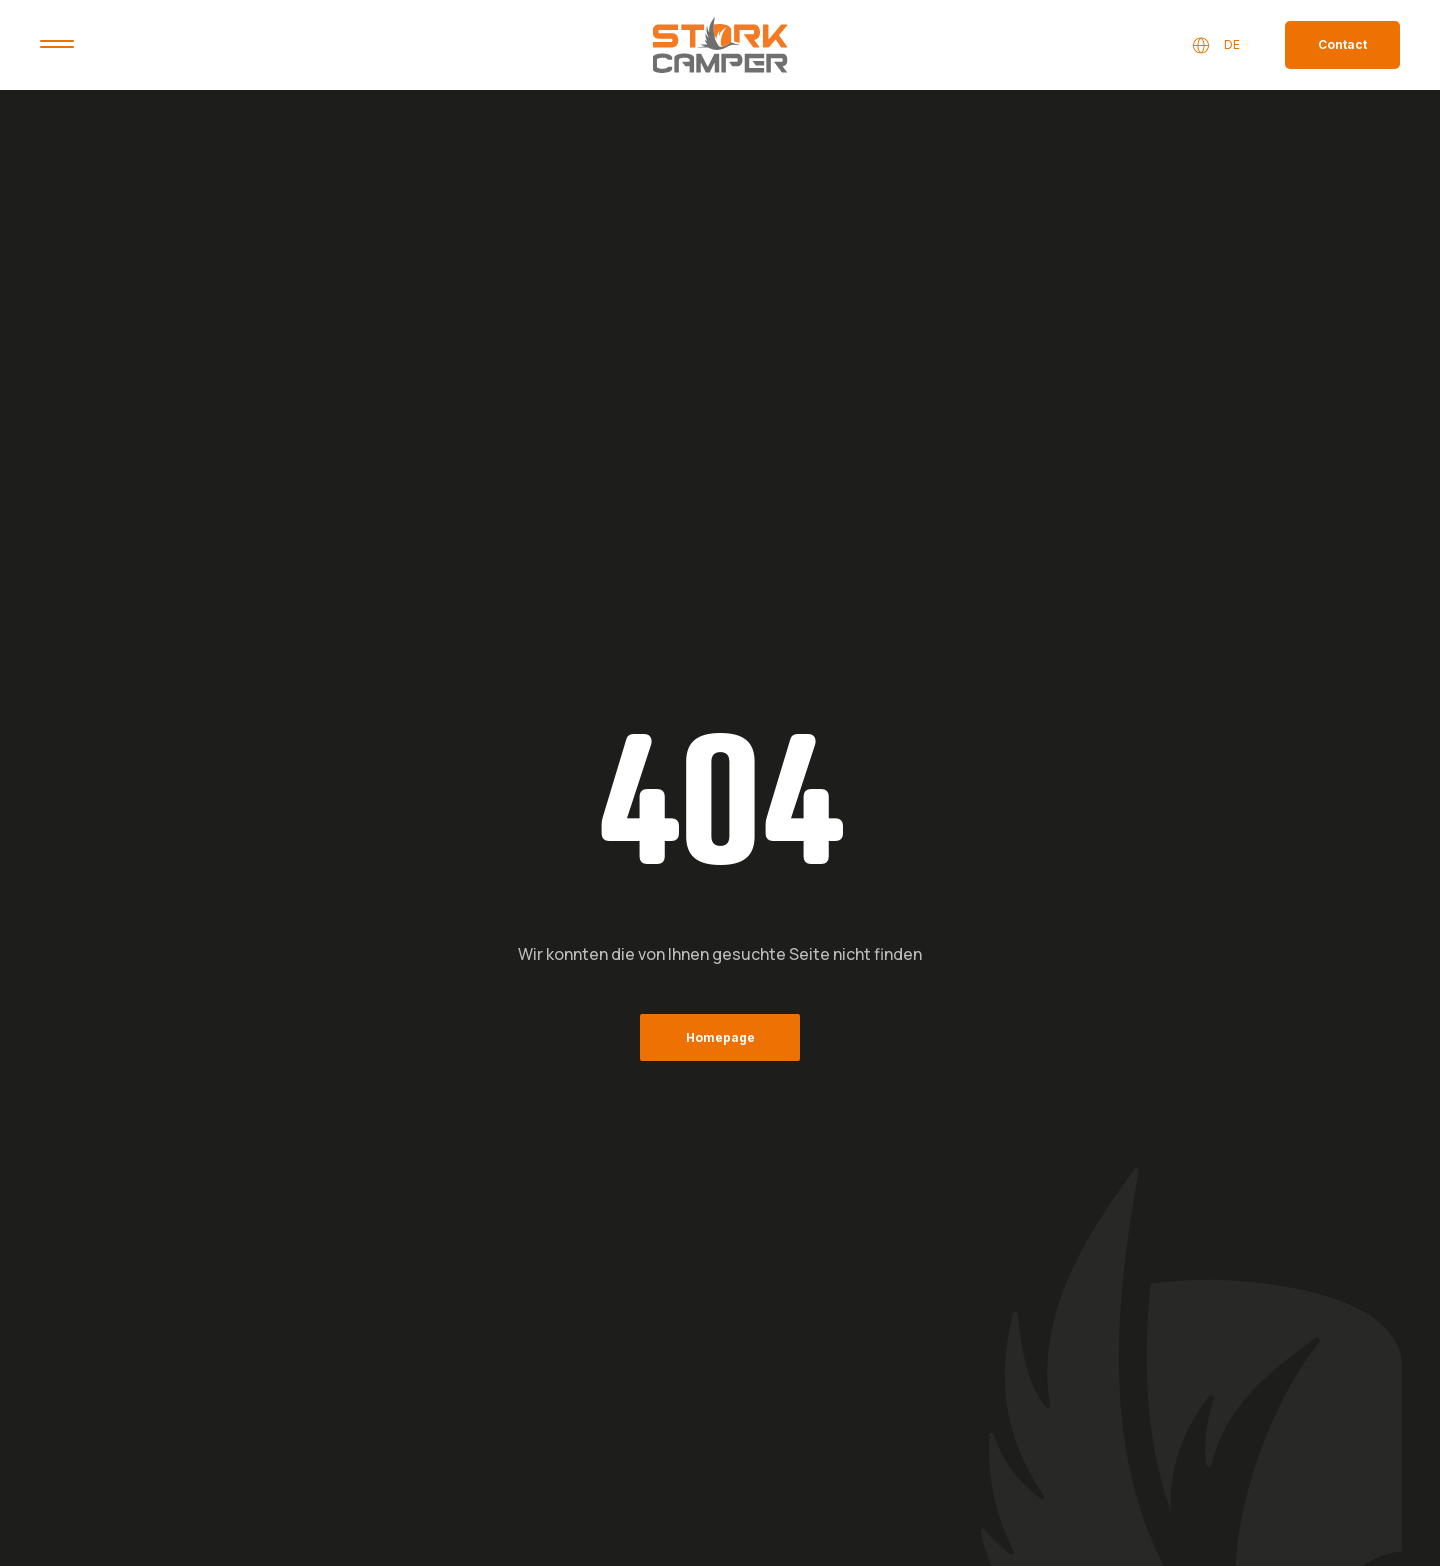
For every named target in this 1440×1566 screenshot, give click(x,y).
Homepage (720, 1037)
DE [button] (1215, 45)
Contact (1342, 44)
